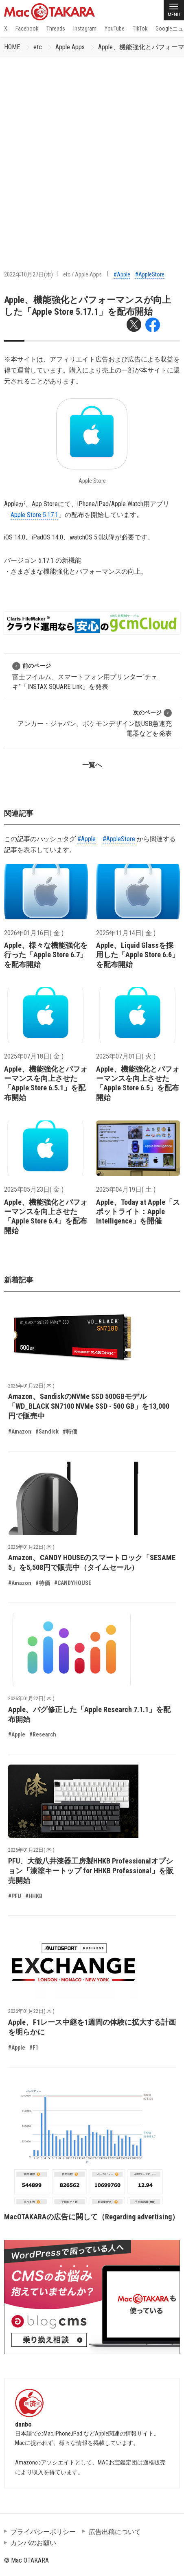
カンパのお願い (33, 2543)
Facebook (26, 28)
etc (37, 47)
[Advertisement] (92, 153)
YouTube (115, 28)
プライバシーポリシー (43, 2532)
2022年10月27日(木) (28, 274)
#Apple (122, 274)
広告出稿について (115, 2532)
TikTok (140, 28)
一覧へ (92, 765)
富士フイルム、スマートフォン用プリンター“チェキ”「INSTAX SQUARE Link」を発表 (85, 676)
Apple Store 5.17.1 (34, 515)
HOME (12, 47)
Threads (55, 28)
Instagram (84, 28)
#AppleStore (149, 274)
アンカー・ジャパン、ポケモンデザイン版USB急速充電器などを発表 (95, 722)
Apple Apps (70, 47)
